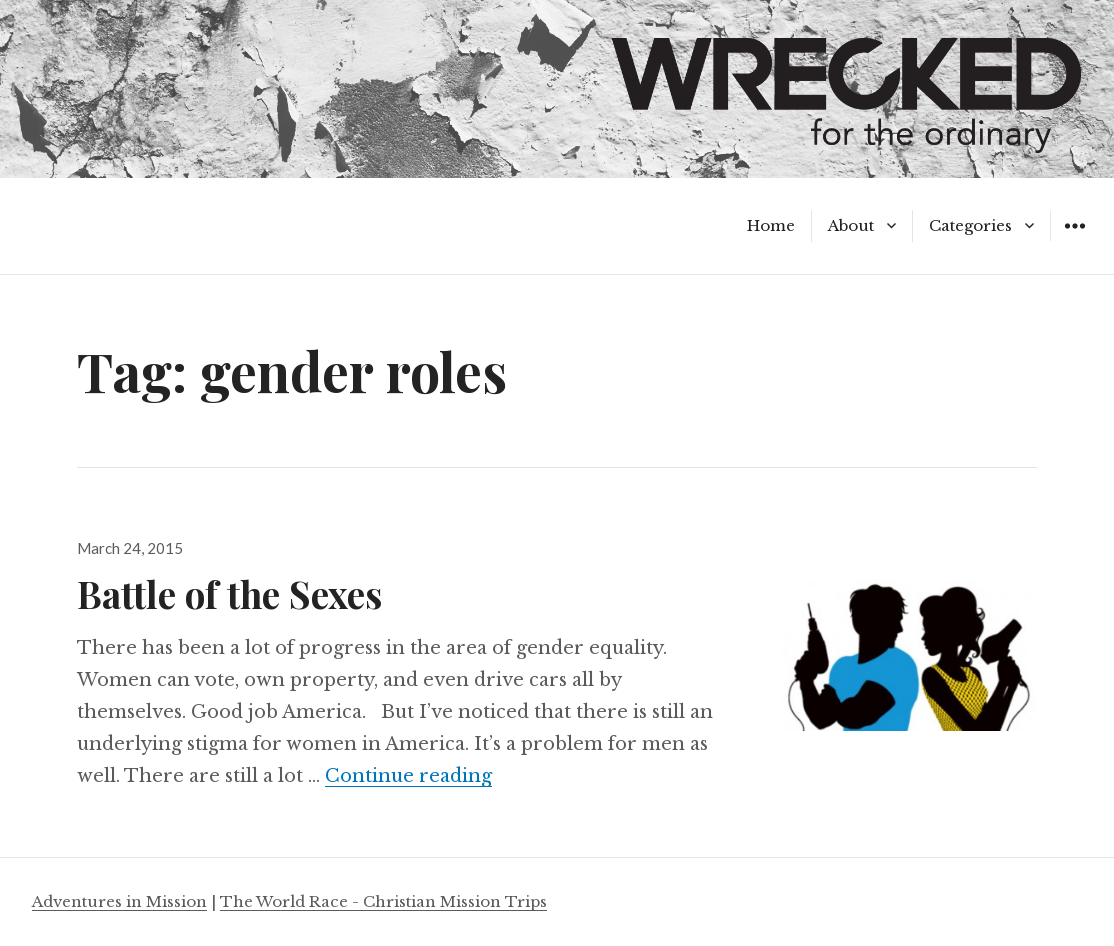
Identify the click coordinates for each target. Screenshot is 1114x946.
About (851, 225)
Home (771, 225)
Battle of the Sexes (229, 593)
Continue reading (408, 776)
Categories (970, 225)
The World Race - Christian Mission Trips (383, 901)
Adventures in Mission (119, 901)
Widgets (1074, 240)
